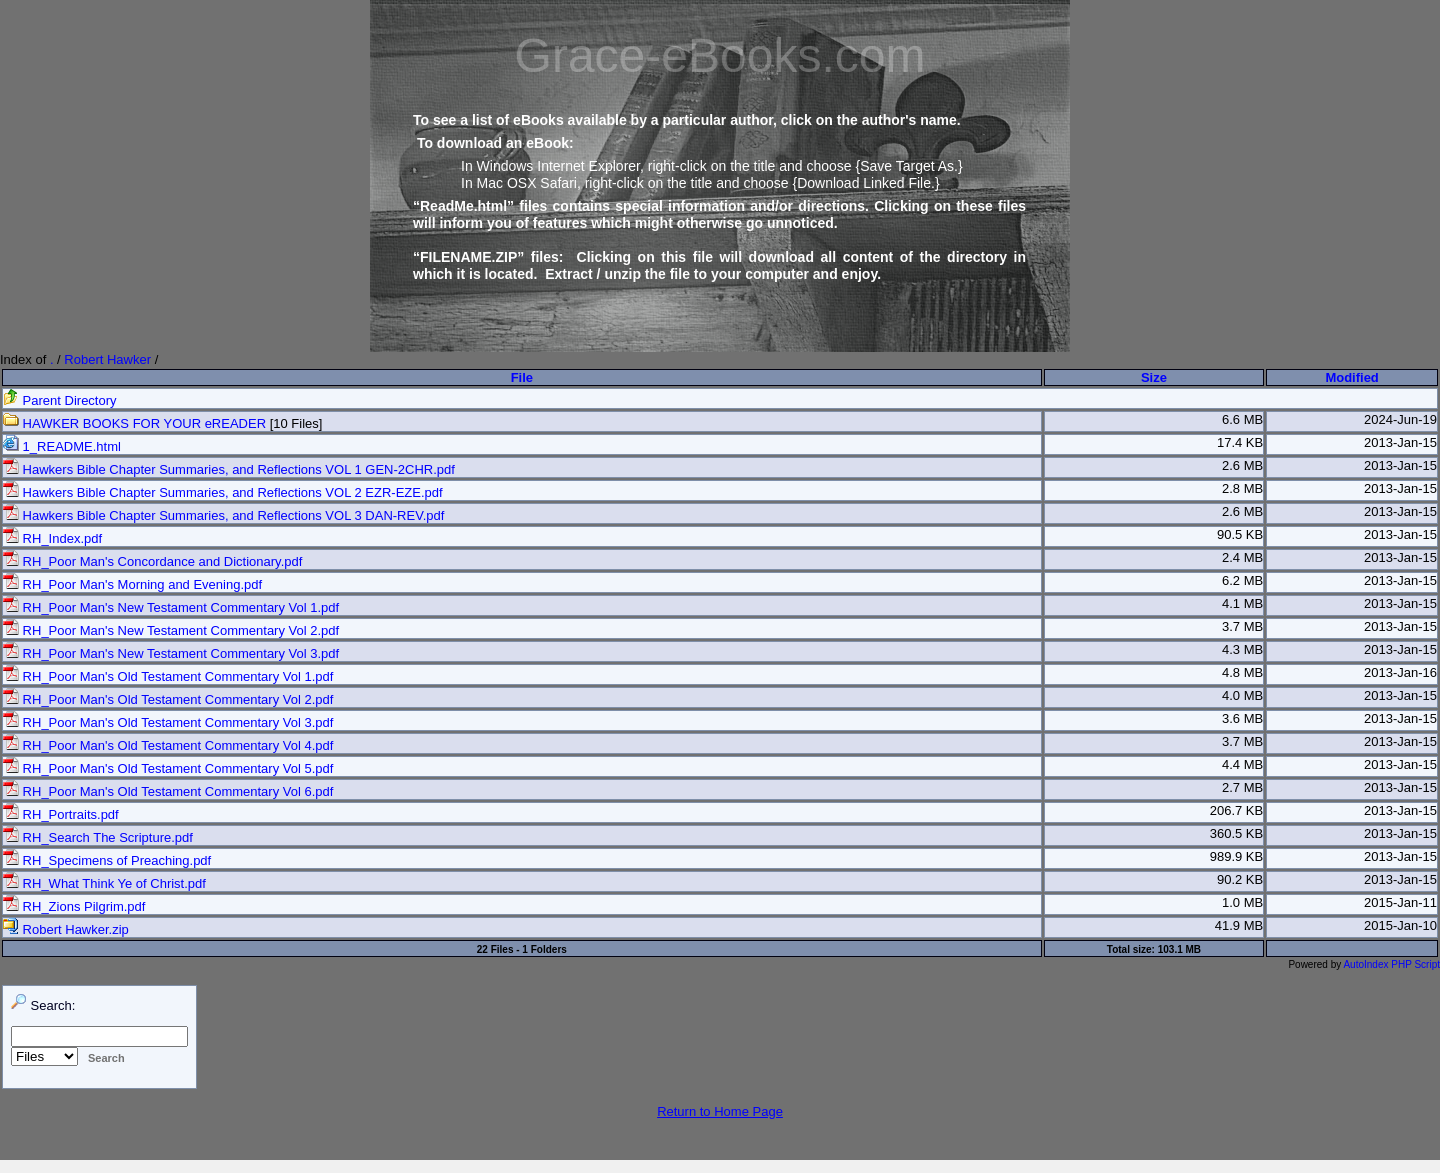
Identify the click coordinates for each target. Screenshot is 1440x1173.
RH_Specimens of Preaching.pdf (107, 860)
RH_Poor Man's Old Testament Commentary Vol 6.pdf (168, 791)
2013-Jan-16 (1400, 672)
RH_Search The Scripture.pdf (98, 837)
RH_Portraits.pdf (61, 814)
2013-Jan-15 (1400, 442)
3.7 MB (1242, 626)
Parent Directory (60, 400)
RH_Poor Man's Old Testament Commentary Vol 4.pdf (168, 745)
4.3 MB (1242, 649)
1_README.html (62, 446)
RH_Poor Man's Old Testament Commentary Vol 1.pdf (168, 676)
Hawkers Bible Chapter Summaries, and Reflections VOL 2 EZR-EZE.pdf (223, 492)
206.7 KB (1237, 810)
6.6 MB (1242, 419)
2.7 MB (1242, 787)
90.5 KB (1240, 534)
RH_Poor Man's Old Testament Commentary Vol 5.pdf (168, 768)
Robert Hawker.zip (66, 929)
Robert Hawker (107, 359)
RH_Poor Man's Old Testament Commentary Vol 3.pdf (168, 722)
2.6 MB (1242, 465)
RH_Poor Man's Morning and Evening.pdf (132, 584)
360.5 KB (1237, 833)
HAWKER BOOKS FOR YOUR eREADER (134, 423)
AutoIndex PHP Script (1391, 964)
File (522, 377)
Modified (1351, 377)
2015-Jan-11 (1400, 902)
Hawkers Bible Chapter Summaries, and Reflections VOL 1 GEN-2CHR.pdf (229, 469)
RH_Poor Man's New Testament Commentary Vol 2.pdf (171, 630)
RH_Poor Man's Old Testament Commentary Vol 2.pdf (168, 699)
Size (1154, 377)
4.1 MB (1242, 603)
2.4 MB (1242, 557)
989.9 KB (1237, 856)
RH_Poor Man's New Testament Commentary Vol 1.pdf (171, 607)
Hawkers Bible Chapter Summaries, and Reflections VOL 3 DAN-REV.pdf (223, 515)
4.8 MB (1242, 672)
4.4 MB (1242, 764)
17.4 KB (1240, 442)
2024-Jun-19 (1400, 419)
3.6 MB (1242, 718)
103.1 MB (1179, 949)
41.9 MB (1239, 925)
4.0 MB (1242, 695)
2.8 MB (1242, 488)
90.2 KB (1240, 879)
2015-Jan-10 (1400, 925)
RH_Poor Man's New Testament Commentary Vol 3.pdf (171, 653)
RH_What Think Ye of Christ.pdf (104, 883)
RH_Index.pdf (52, 538)
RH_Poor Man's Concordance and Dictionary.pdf (152, 561)
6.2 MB (1242, 580)
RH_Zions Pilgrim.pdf (74, 906)
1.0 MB (1242, 902)
